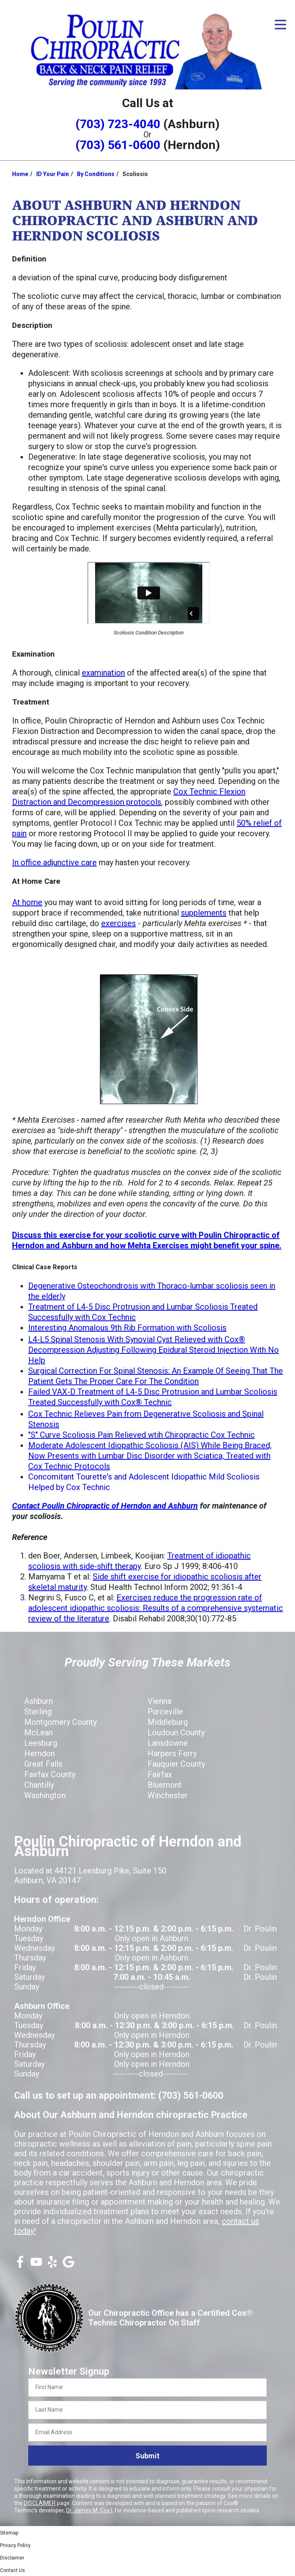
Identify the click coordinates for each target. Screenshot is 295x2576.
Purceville (165, 1711)
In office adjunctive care (54, 862)
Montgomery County (60, 1722)
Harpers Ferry (172, 1753)
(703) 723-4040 (117, 124)
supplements (203, 913)
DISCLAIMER (40, 2503)
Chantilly (39, 1785)
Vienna (159, 1701)
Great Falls (43, 1764)
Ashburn (38, 1701)
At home (27, 902)
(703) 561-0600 (117, 145)
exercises (118, 923)
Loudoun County (176, 1732)
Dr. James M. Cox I (89, 2510)
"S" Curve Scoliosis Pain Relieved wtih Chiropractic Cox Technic (141, 1435)
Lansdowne (168, 1743)
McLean (38, 1732)
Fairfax (160, 1774)
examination (103, 673)
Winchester (168, 1795)
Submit (147, 2456)
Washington (45, 1795)
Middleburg (168, 1722)
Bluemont (165, 1785)
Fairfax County (49, 1774)
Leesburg (40, 1743)
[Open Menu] (280, 24)
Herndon (39, 1753)
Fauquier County (176, 1764)
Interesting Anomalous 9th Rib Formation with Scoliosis (127, 1328)
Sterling (38, 1711)
